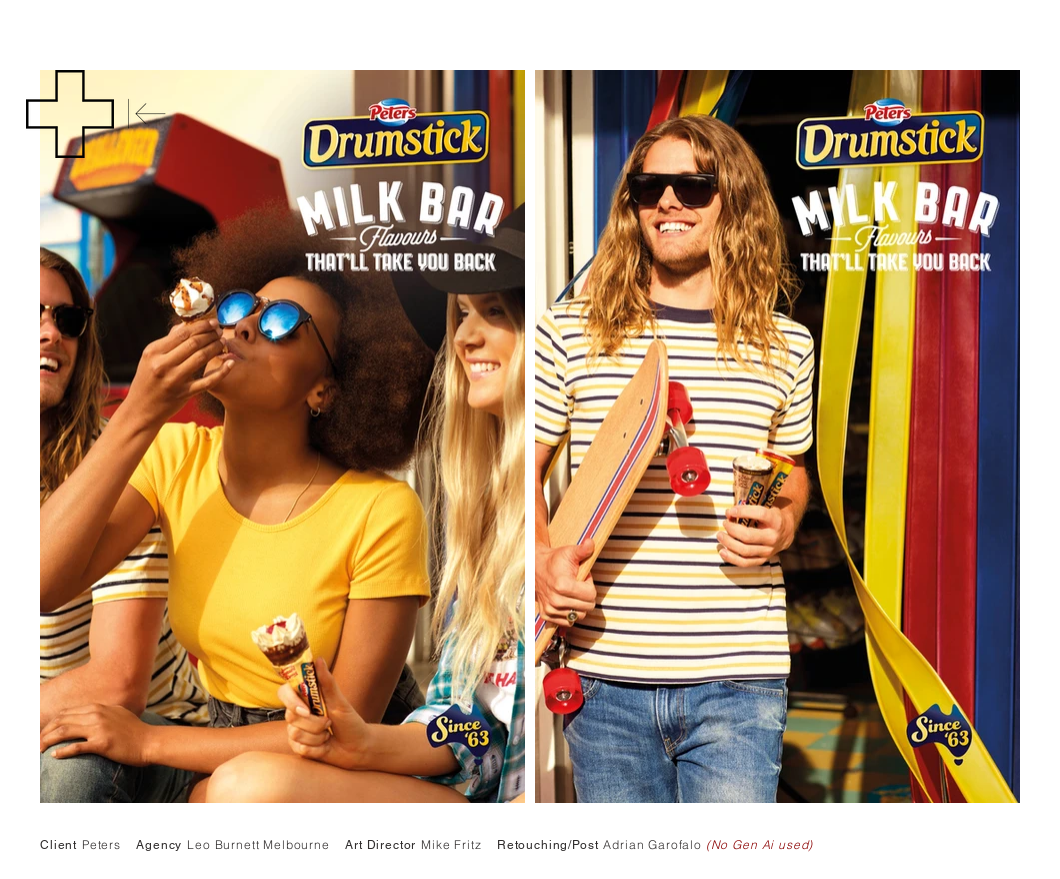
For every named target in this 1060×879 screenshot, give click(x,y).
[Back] (147, 114)
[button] (70, 114)
